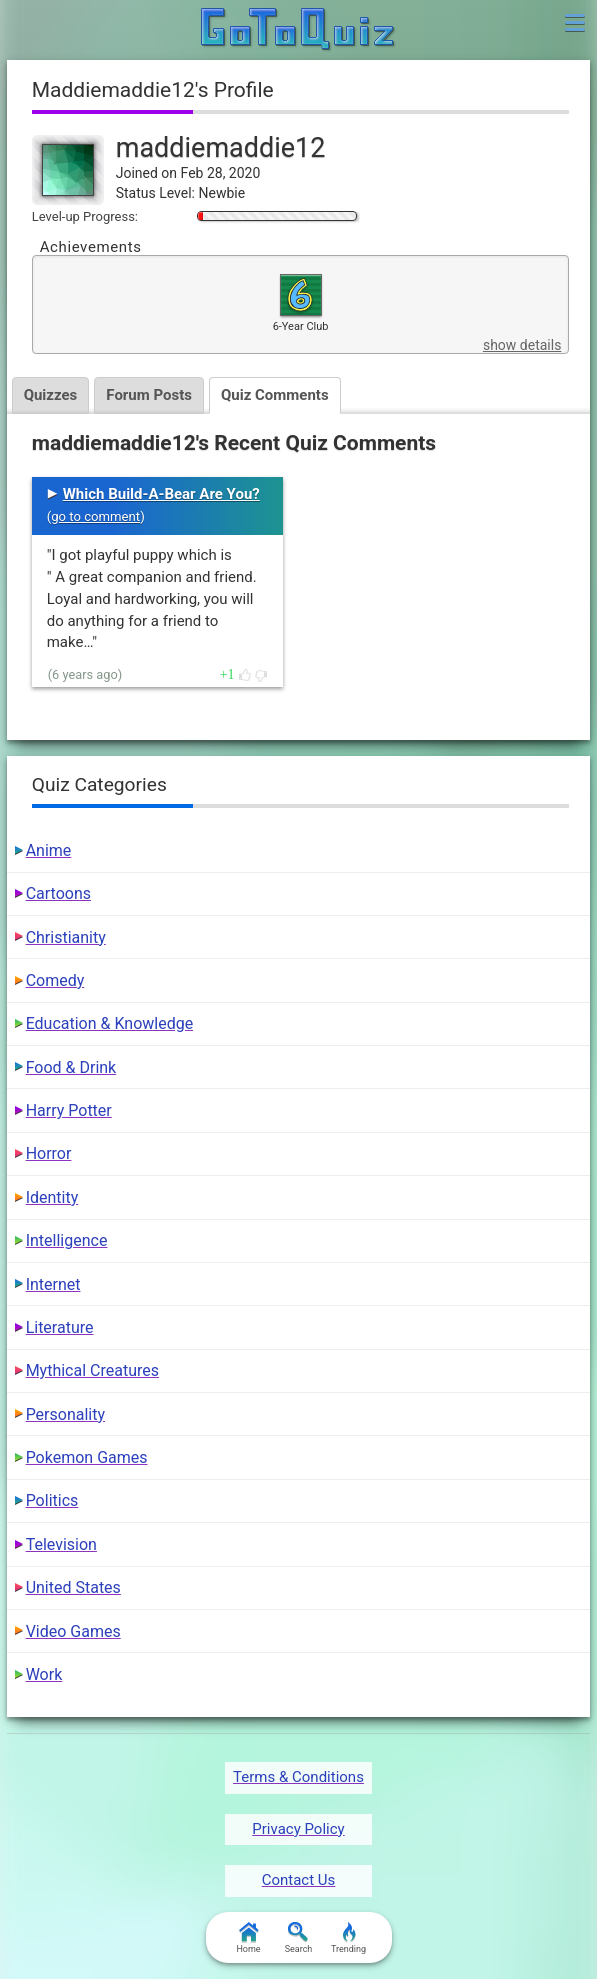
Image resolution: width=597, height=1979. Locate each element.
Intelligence (67, 1240)
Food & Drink (71, 1067)
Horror (49, 1153)
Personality (65, 1414)
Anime (49, 850)
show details (522, 345)
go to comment (95, 516)
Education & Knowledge (110, 1023)
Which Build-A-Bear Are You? (161, 494)
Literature (60, 1327)
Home (248, 1938)
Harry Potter (69, 1110)
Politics (52, 1500)
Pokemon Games (87, 1457)
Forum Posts (149, 395)
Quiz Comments (275, 395)
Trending (348, 1938)
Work (44, 1674)
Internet (53, 1284)
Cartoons (58, 893)
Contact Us (299, 1880)
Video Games (73, 1631)
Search (299, 1938)
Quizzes (51, 395)
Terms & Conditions (298, 1777)
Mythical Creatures (92, 1370)
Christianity (66, 937)
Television (61, 1544)
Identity (52, 1197)
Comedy (55, 980)
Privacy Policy (298, 1829)
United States (73, 1587)
